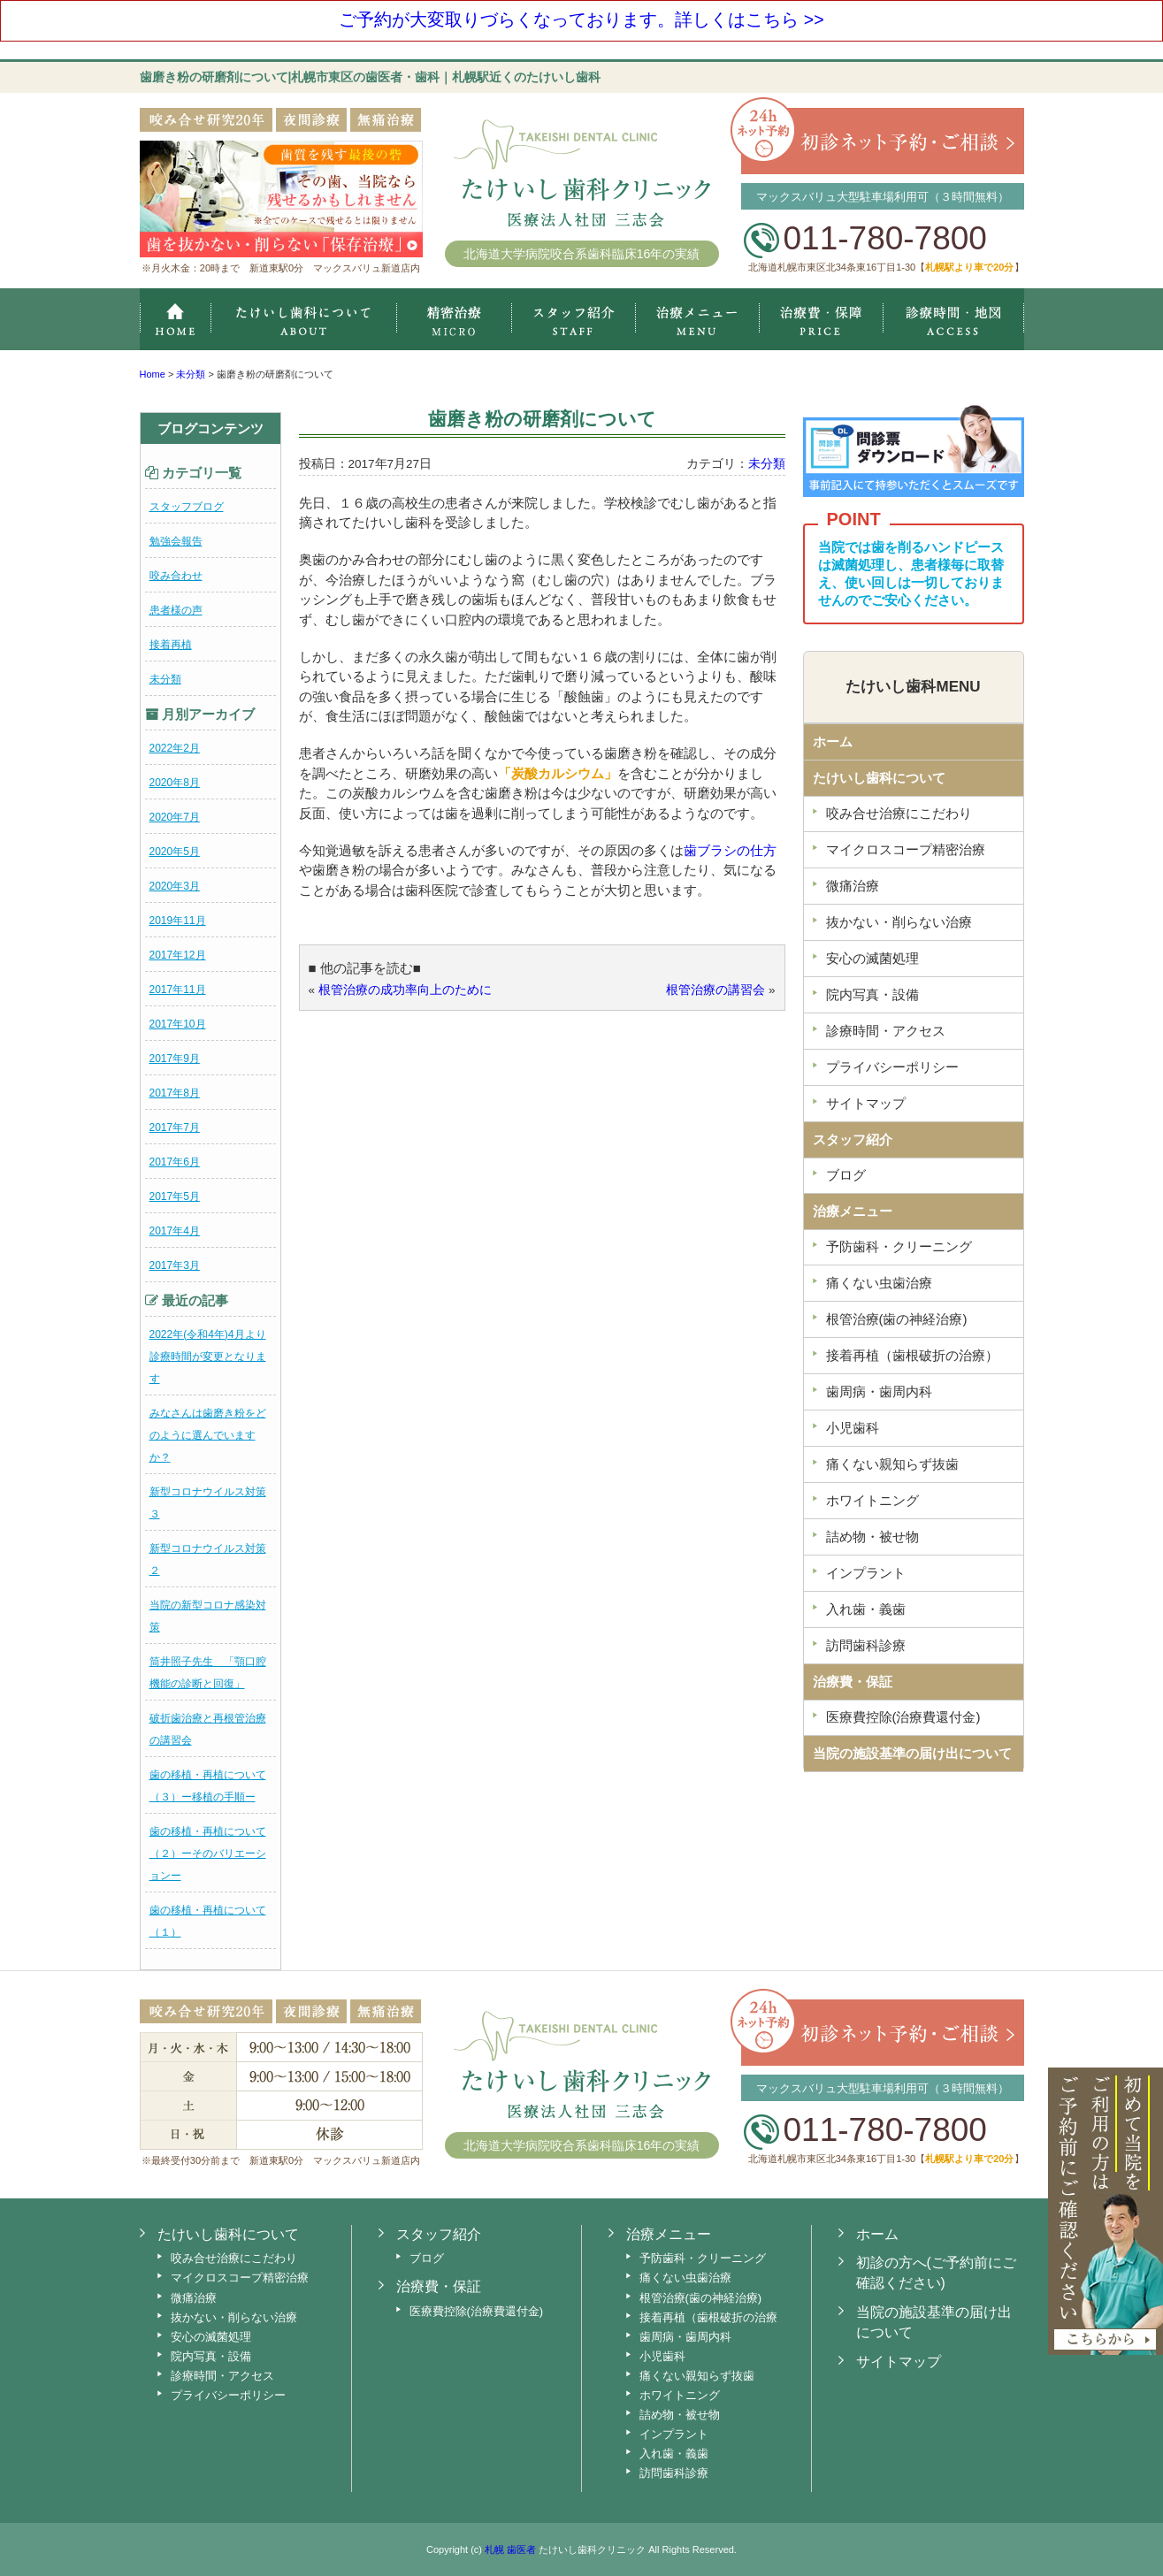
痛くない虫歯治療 (879, 1282)
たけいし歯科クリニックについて (303, 319)
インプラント (866, 1572)
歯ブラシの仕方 (730, 850)
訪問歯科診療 (866, 1645)
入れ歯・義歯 (866, 1609)
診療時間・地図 (954, 319)
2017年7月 (174, 1127)
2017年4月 (174, 1231)
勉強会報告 (176, 541)
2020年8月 (174, 782)
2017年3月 (174, 1265)
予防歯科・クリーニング (899, 1246)
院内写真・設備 (872, 994)
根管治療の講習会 (715, 990)
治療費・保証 (821, 319)
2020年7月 (174, 817)
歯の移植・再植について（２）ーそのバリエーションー (207, 1853)
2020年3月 (174, 886)
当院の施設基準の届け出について (912, 1753)
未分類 (165, 679)
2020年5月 (174, 851)
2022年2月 (174, 748)
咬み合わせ (176, 575)
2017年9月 (174, 1058)
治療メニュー (697, 319)
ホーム (175, 319)
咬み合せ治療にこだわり (899, 813)
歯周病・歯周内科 (879, 1391)
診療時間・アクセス (885, 1030)
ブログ (846, 1174)
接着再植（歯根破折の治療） (912, 1355)
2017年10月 (177, 1024)
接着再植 (170, 644)
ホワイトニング (872, 1500)
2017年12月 (177, 955)
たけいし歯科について (879, 777)
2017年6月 (174, 1162)
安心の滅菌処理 (872, 958)
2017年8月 (174, 1093)
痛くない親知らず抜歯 (892, 1463)
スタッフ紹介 (573, 319)
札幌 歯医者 (510, 2549)
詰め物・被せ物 (872, 1536)
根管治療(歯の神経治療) (897, 1318)
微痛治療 (852, 885)
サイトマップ (866, 1103)
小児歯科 (852, 1427)
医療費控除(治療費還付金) (903, 1716)
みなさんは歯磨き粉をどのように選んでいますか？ (207, 1435)
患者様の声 (176, 610)
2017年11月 (177, 989)
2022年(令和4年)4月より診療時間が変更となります (207, 1356)
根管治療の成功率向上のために (405, 990)
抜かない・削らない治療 (899, 921)
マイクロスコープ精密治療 (453, 319)
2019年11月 (177, 920)
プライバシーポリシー (892, 1066)
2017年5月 (174, 1196)
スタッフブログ (186, 507)
